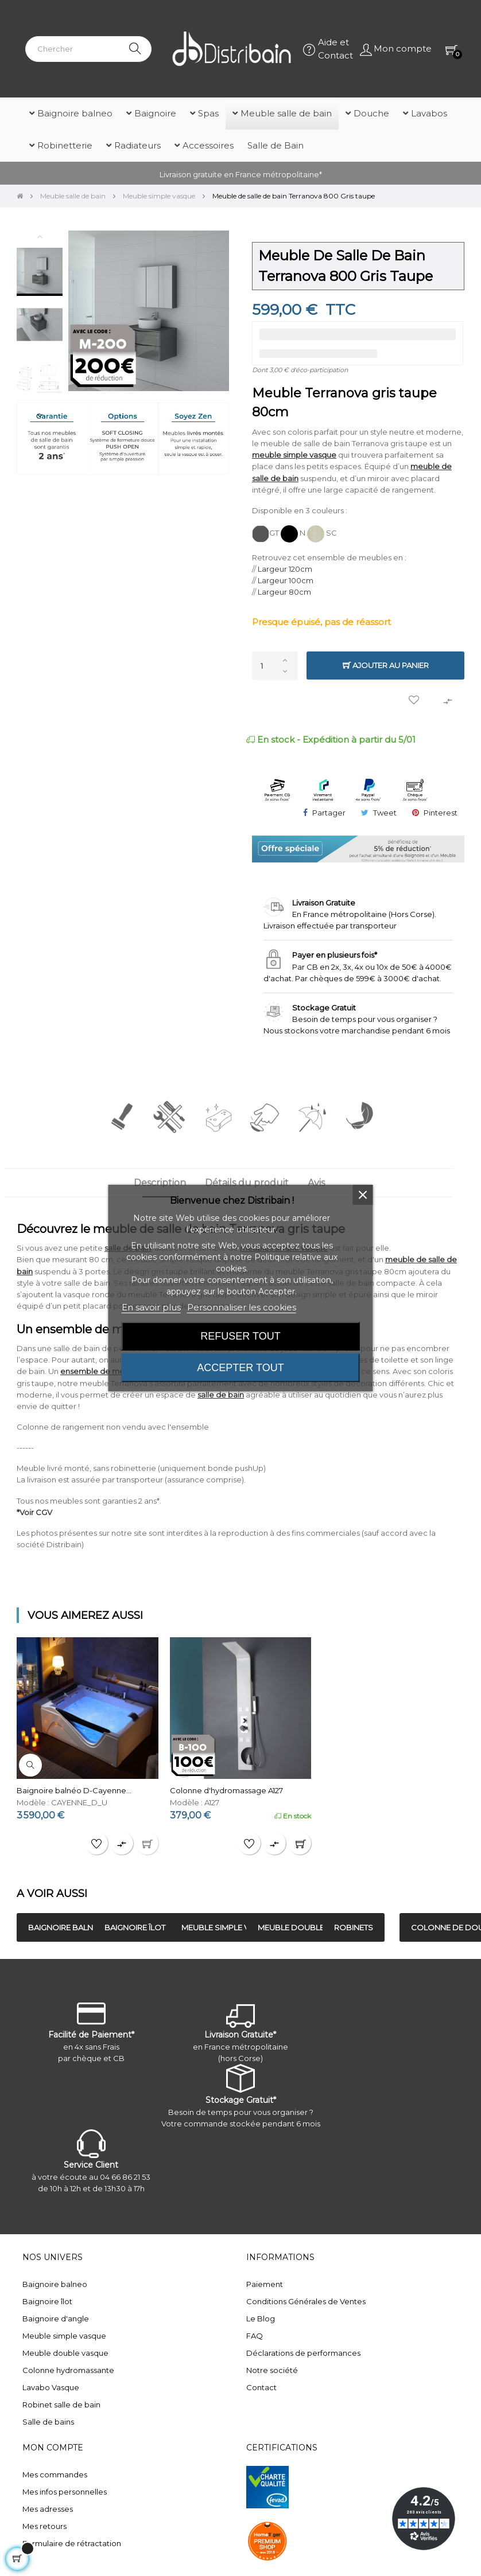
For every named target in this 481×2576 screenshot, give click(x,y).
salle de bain (220, 1394)
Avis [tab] (316, 1182)
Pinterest (440, 812)
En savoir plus (151, 1307)
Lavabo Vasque (50, 2387)
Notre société (272, 2370)
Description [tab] (160, 1182)
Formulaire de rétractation (71, 2543)
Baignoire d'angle (55, 2318)
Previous (40, 236)
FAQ (254, 2335)
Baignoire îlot (47, 2301)
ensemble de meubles (102, 1371)
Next (40, 415)
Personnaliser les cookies (241, 1307)
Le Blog (260, 2318)
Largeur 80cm (284, 591)
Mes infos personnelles (64, 2491)
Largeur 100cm (285, 580)
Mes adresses (47, 2508)
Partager (329, 812)
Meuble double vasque (65, 2353)
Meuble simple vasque (64, 2335)
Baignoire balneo (54, 2284)
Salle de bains (48, 2421)
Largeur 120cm (285, 568)
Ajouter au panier (386, 665)
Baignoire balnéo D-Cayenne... (74, 1790)
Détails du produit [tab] (247, 1182)
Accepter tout (240, 1367)
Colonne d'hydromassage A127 (226, 1790)
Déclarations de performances (303, 2353)
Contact (261, 2387)
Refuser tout (240, 1336)
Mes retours (44, 2526)
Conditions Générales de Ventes (306, 2301)
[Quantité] (275, 665)
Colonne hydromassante (68, 2370)
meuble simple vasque (294, 454)
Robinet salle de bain (61, 2404)
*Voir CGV (34, 1512)
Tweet (385, 812)
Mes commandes (54, 2474)
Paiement (264, 2284)
